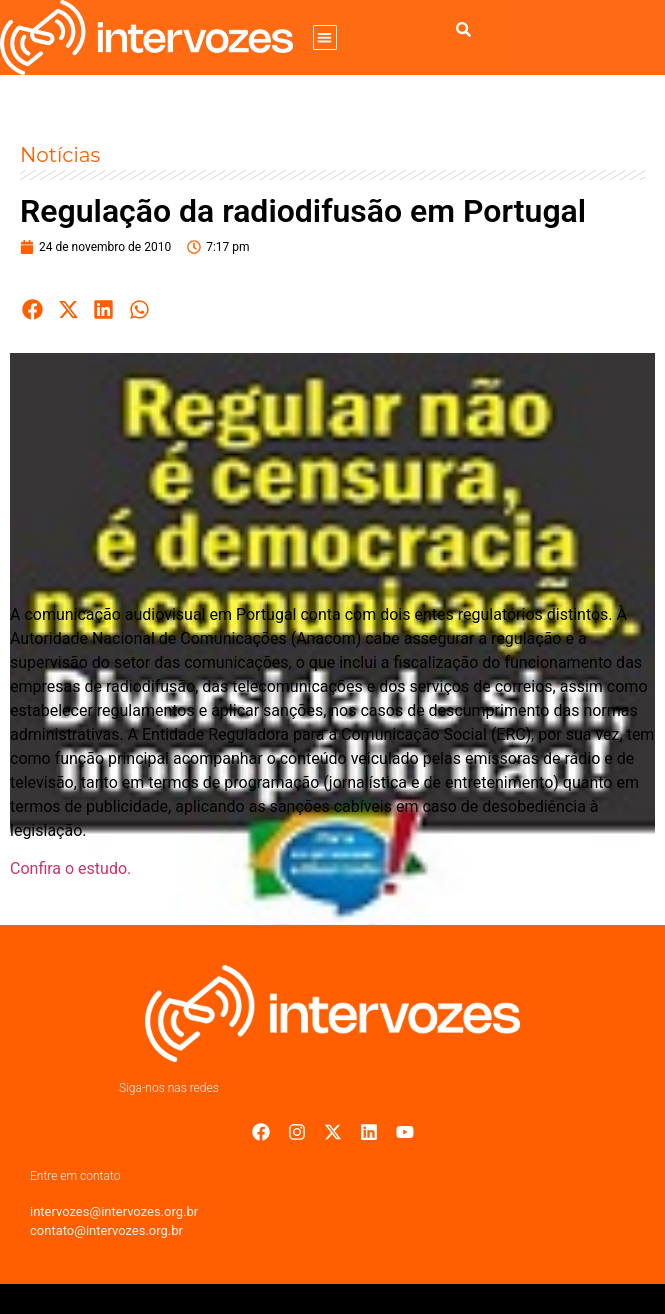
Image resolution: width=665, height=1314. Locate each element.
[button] (325, 37)
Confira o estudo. (70, 868)
